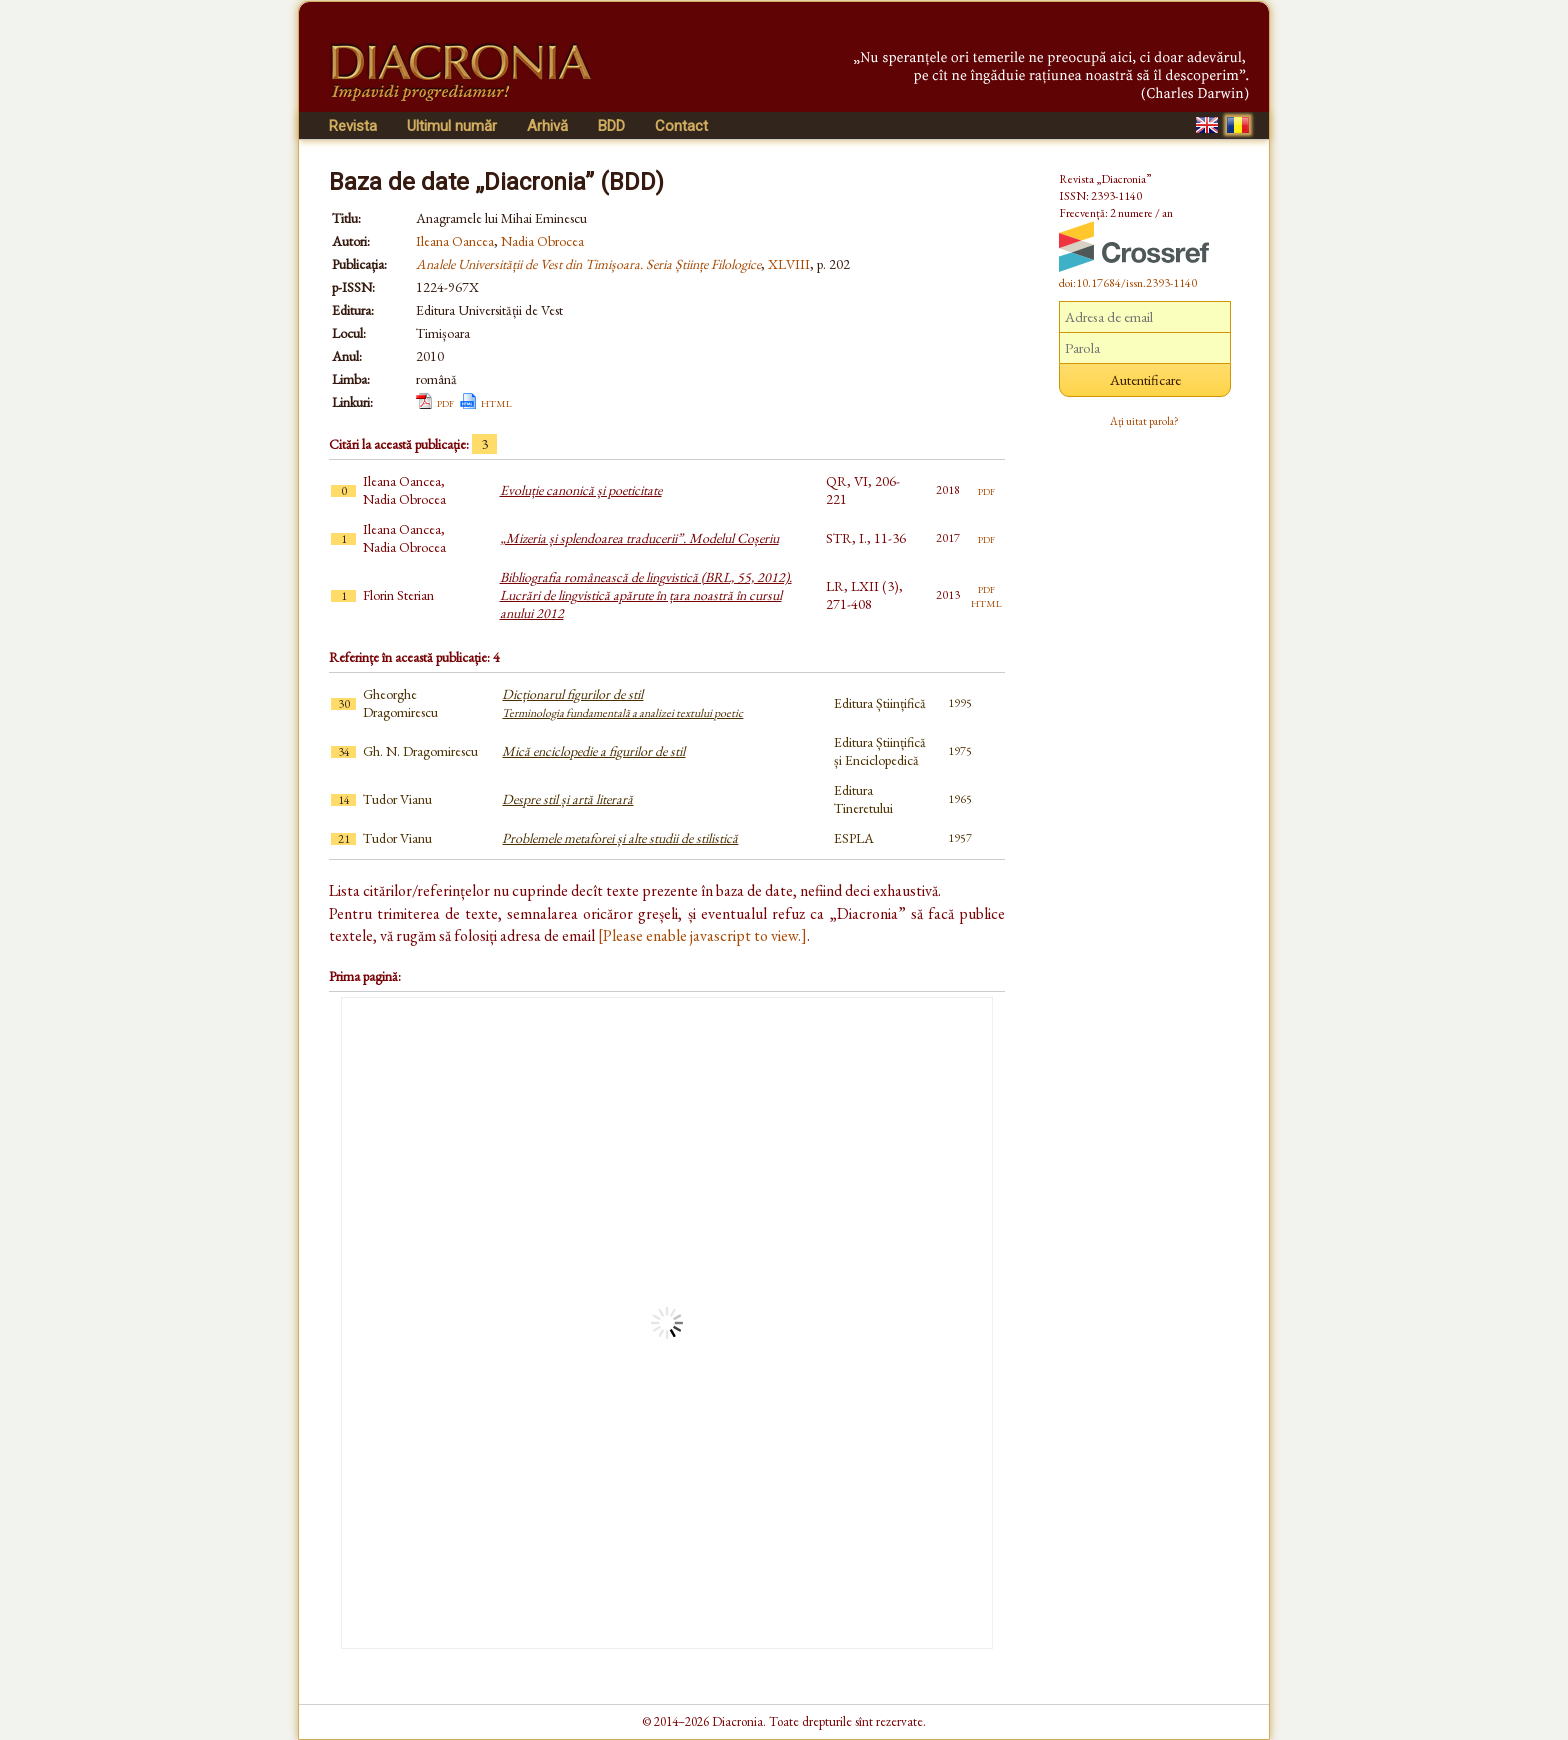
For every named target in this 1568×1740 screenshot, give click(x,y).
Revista (353, 126)
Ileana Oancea (455, 241)
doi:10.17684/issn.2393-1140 (1128, 283)
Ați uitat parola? (1144, 421)
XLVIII (789, 264)
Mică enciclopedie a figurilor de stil (593, 751)
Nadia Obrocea (542, 241)
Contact (681, 126)
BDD (611, 126)
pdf (445, 402)
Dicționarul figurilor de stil (622, 703)
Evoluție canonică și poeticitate (581, 490)
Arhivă (547, 126)
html (496, 402)
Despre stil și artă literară (567, 799)
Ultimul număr (452, 126)
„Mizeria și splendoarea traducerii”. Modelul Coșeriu (639, 538)
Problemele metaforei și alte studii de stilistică (620, 838)
